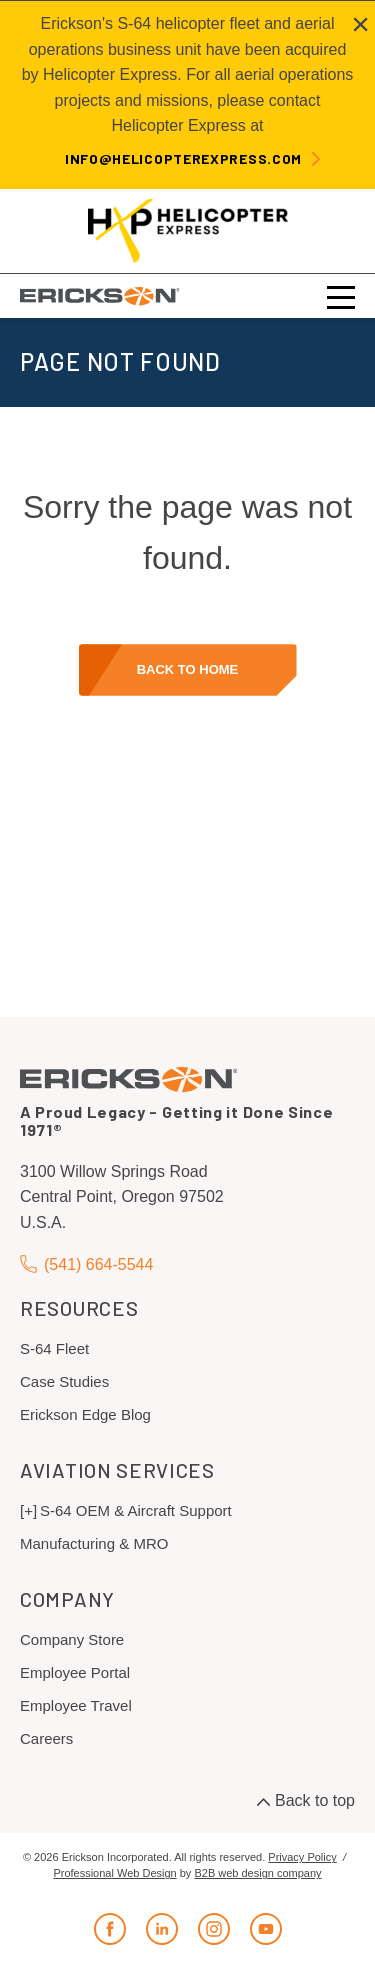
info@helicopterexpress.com (183, 158)
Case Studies (64, 1381)
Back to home (188, 669)
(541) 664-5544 (86, 1264)
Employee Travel (76, 1705)
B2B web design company (257, 1873)
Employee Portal (75, 1672)
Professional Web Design (114, 1873)
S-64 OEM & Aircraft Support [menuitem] (136, 1510)
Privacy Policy (302, 1857)
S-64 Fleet (54, 1348)
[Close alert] (360, 24)
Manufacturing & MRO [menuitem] (94, 1543)
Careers (46, 1738)
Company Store (72, 1639)
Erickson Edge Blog (85, 1414)
